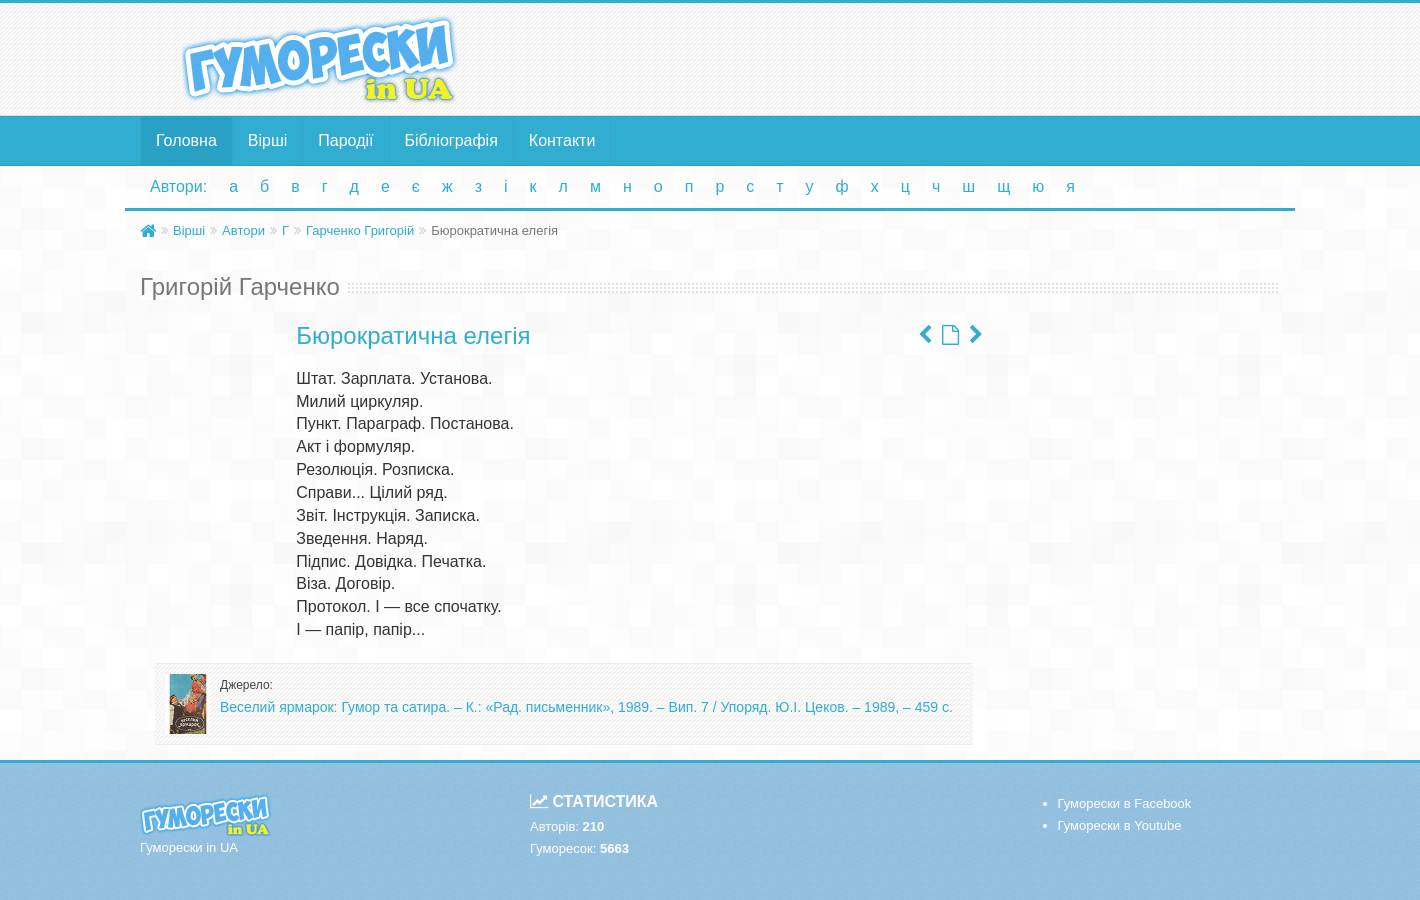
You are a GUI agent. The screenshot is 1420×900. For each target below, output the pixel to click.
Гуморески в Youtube (1120, 825)
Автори (243, 230)
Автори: (178, 186)
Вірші (268, 140)
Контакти (562, 140)
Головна (186, 140)
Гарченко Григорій (360, 230)
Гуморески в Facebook (1125, 803)
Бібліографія (451, 140)
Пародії (345, 140)
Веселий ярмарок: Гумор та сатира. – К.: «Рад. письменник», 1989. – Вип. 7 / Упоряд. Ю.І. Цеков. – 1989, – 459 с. (586, 707)
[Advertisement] (905, 58)
